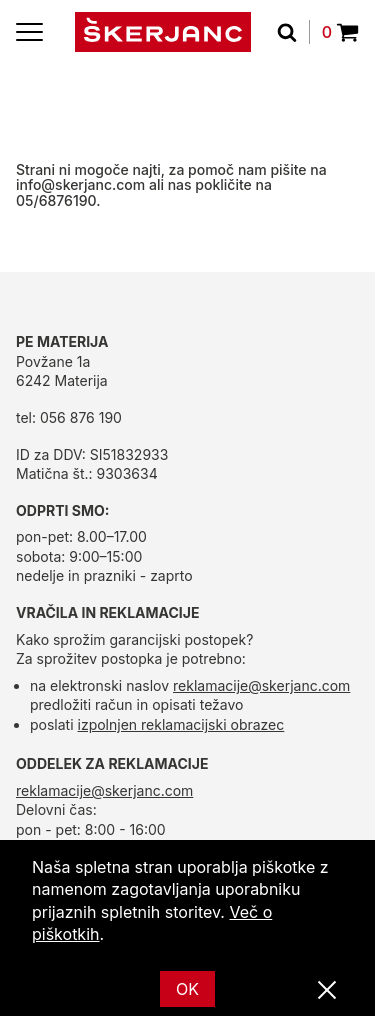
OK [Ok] (187, 989)
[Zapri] (327, 991)
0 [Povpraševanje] (340, 32)
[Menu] (29, 32)
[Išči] (293, 32)
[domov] (163, 32)
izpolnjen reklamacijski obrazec (181, 724)
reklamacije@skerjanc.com (261, 685)
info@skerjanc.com (80, 184)
